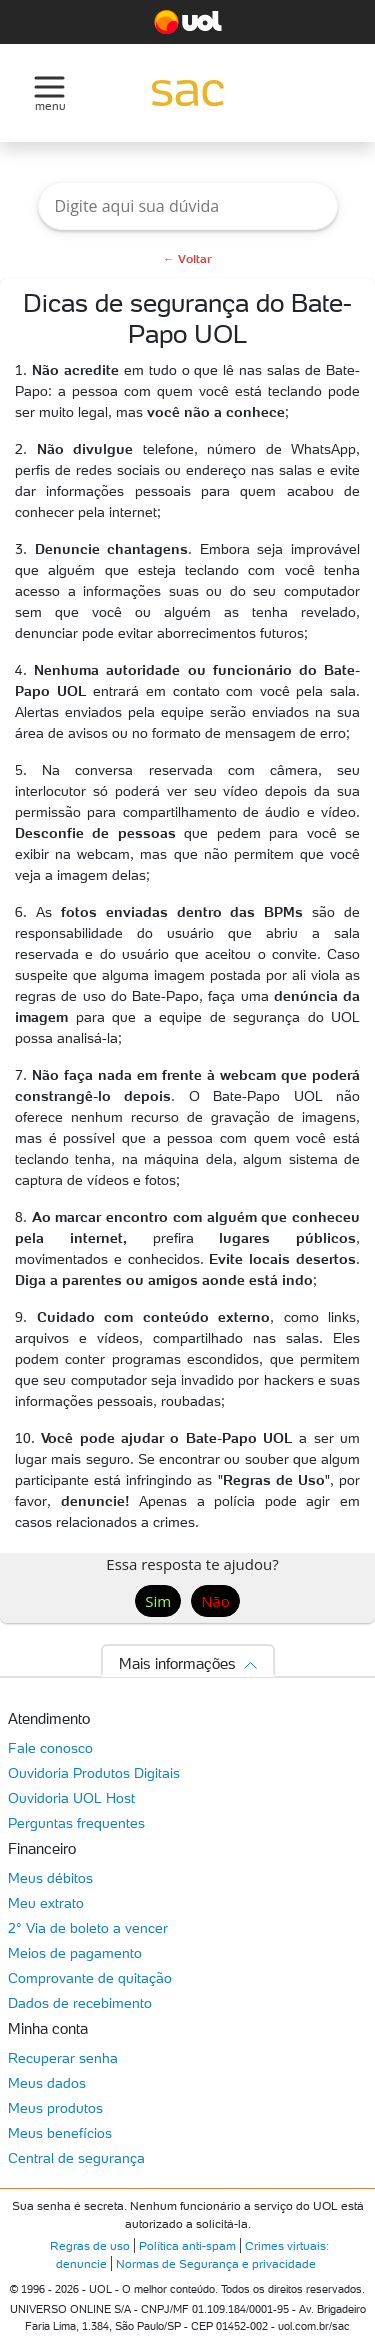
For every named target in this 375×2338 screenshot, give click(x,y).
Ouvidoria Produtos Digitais (94, 1773)
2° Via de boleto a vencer (88, 1928)
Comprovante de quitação (90, 1978)
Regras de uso (90, 2245)
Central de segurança (76, 2158)
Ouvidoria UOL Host (71, 1798)
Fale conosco (50, 1748)
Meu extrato (46, 1903)
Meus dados (47, 2083)
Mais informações (177, 1663)
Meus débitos (50, 1878)
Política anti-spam (187, 2245)
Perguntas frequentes (76, 1823)
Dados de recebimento (80, 2003)
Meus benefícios (60, 2133)
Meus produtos (55, 2108)
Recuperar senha (63, 2058)
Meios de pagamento (75, 1953)
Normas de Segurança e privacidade (216, 2263)
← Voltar (187, 258)
